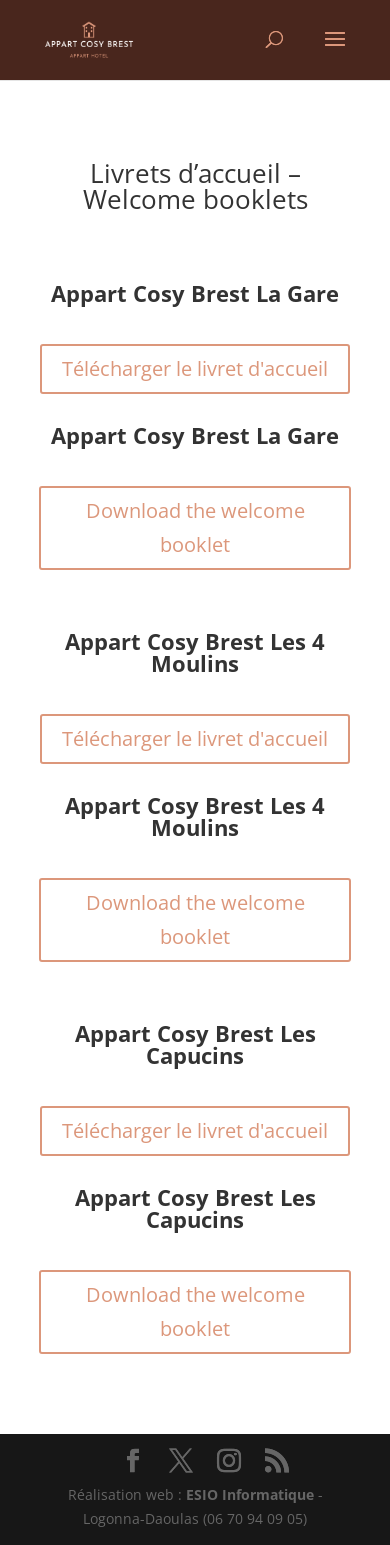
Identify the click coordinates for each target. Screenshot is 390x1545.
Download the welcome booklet (195, 527)
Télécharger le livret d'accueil (195, 368)
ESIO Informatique (250, 1494)
